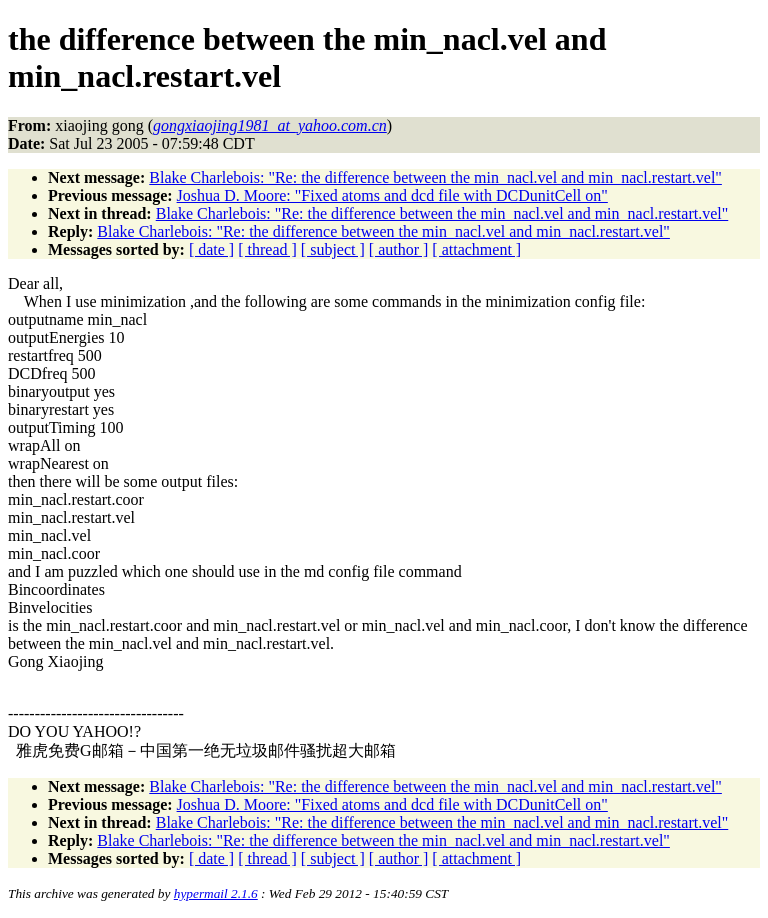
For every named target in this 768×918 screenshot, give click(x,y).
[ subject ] (333, 249)
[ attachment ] (476, 249)
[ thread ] (267, 249)
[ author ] (399, 249)
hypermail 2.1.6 (216, 893)
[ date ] (211, 249)
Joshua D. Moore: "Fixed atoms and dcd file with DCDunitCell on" (392, 195)
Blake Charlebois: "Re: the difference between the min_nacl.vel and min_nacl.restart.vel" (435, 177)
